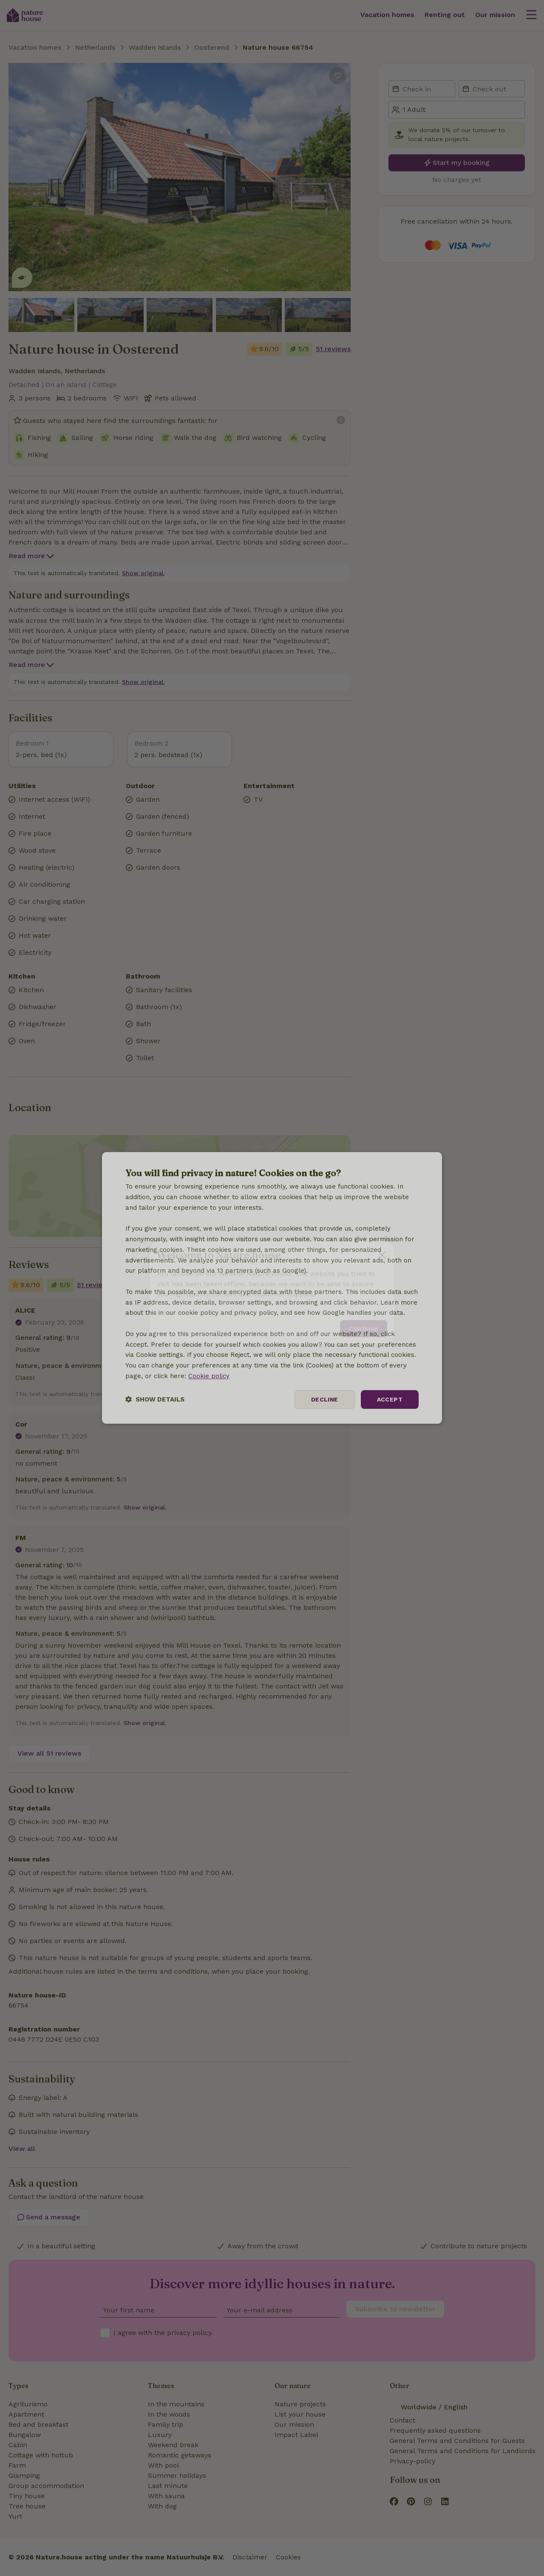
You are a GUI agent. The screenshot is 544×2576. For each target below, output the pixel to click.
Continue (363, 1324)
